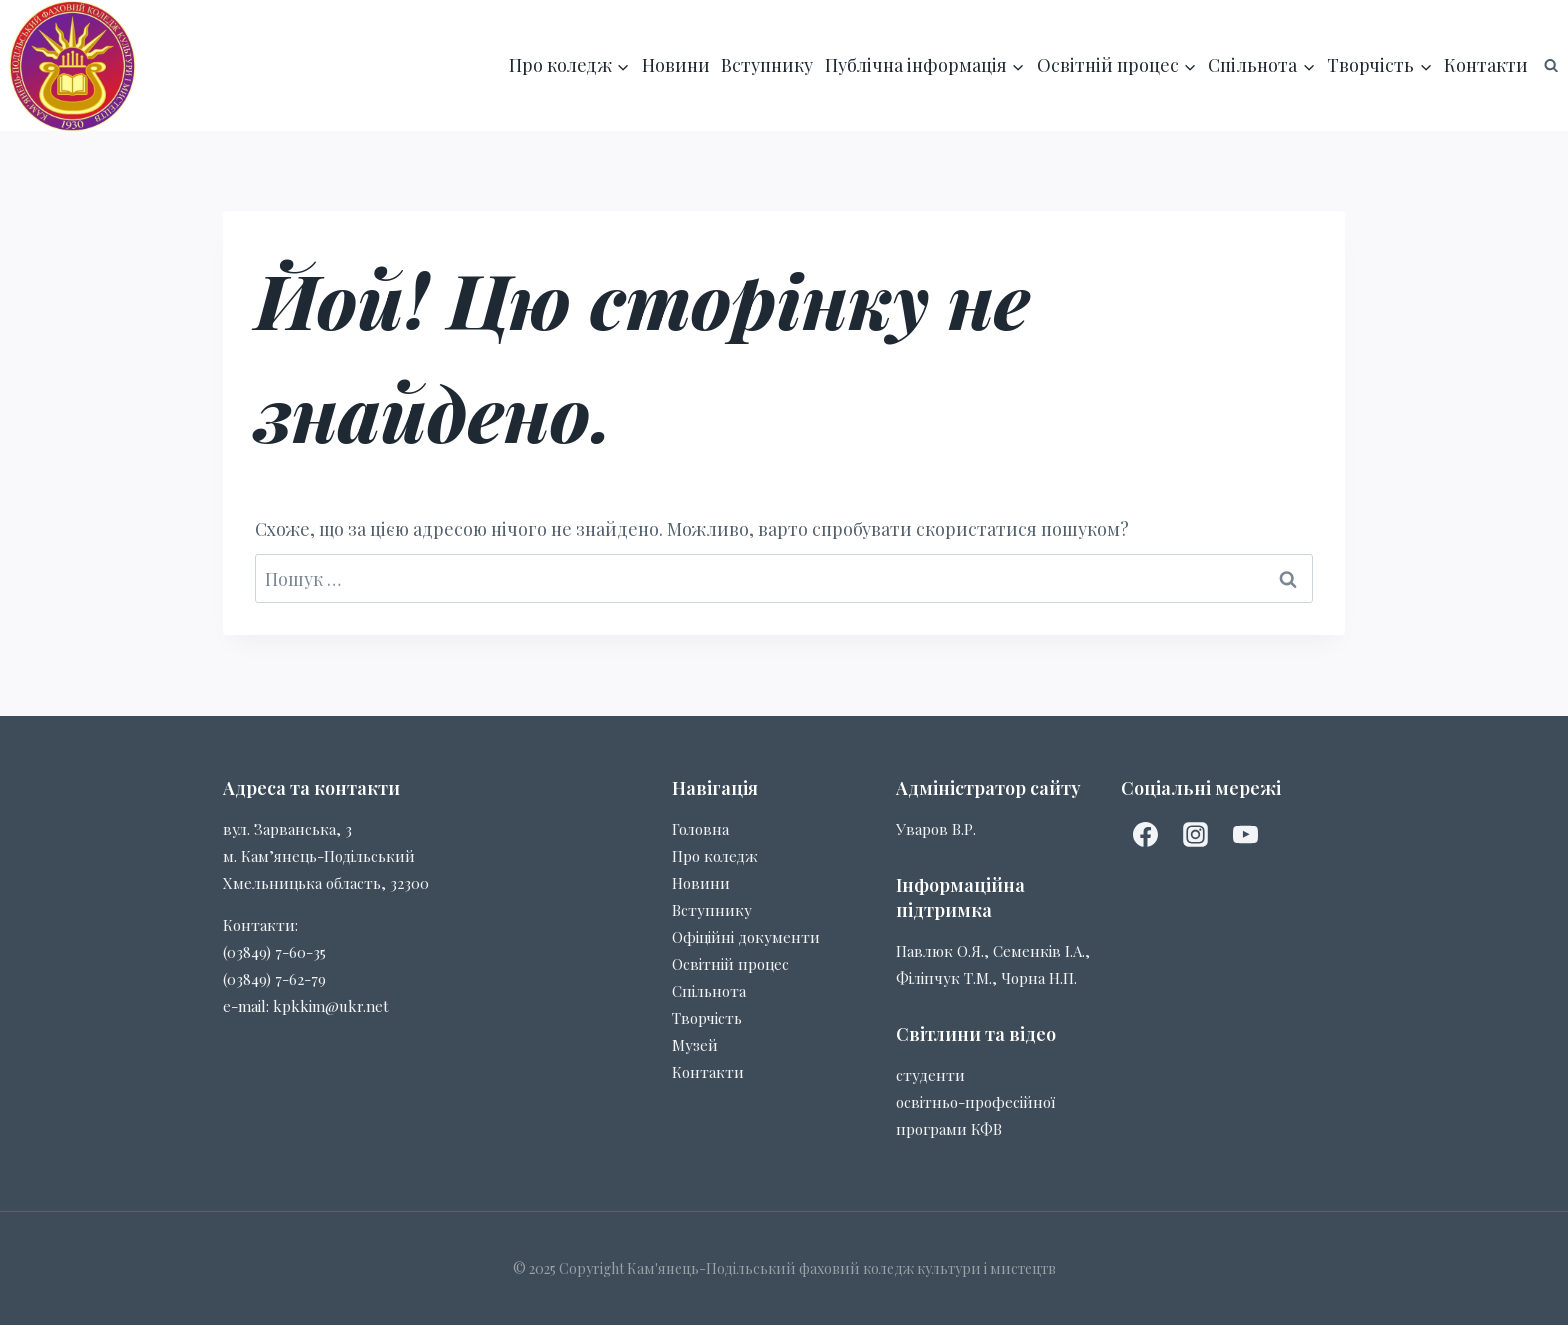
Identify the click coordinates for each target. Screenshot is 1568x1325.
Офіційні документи (746, 937)
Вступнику (767, 65)
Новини (676, 65)
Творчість (707, 1018)
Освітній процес (730, 964)
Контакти (1486, 65)
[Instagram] (1196, 835)
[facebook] (1146, 835)
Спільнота (709, 991)
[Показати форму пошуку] (1551, 65)
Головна (700, 829)
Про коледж (715, 856)
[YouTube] (1246, 835)
